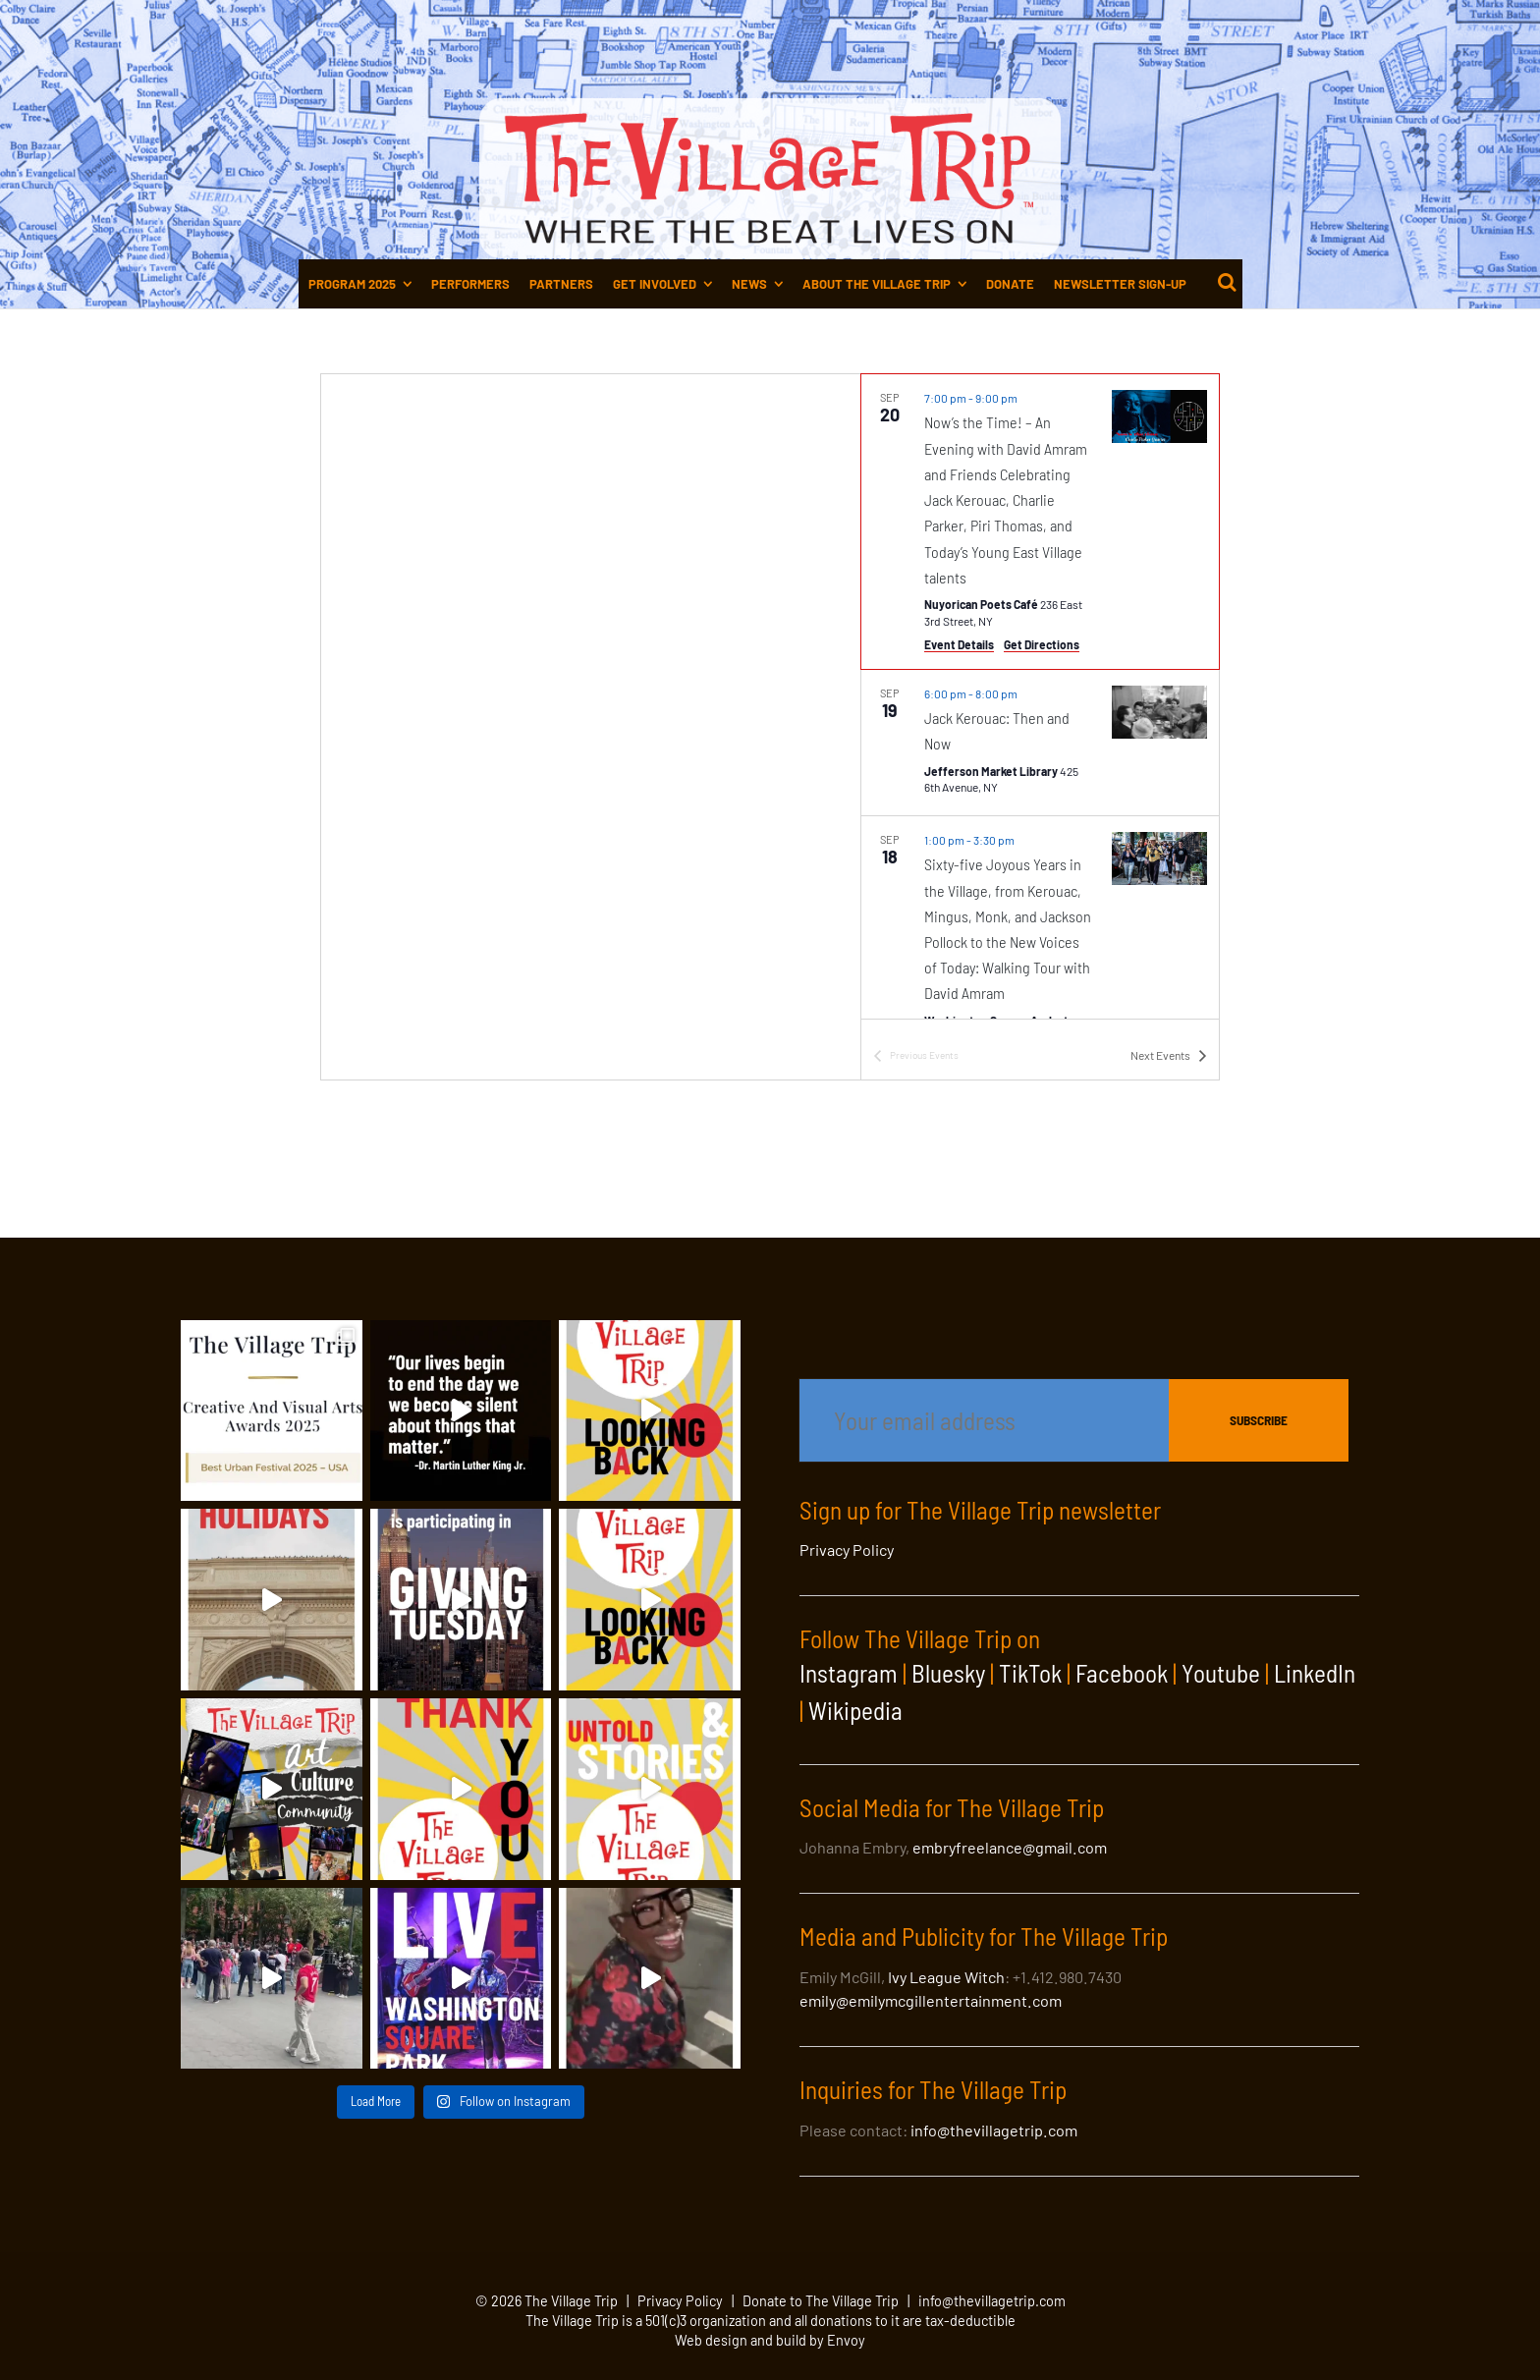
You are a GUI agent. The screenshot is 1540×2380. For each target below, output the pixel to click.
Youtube (1221, 1673)
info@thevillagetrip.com (993, 2130)
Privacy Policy (846, 1549)
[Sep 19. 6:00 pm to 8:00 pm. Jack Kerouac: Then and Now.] (1040, 742)
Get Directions (1041, 644)
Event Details (959, 644)
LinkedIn (1314, 1673)
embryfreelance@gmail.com (1009, 1847)
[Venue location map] (590, 726)
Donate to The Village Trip (820, 2301)
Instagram (848, 1673)
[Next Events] (1168, 1055)
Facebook (1121, 1673)
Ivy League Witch (946, 1976)
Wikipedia (855, 1710)
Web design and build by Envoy (770, 2340)
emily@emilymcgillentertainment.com (930, 2000)
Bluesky (948, 1673)
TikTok (1030, 1673)
